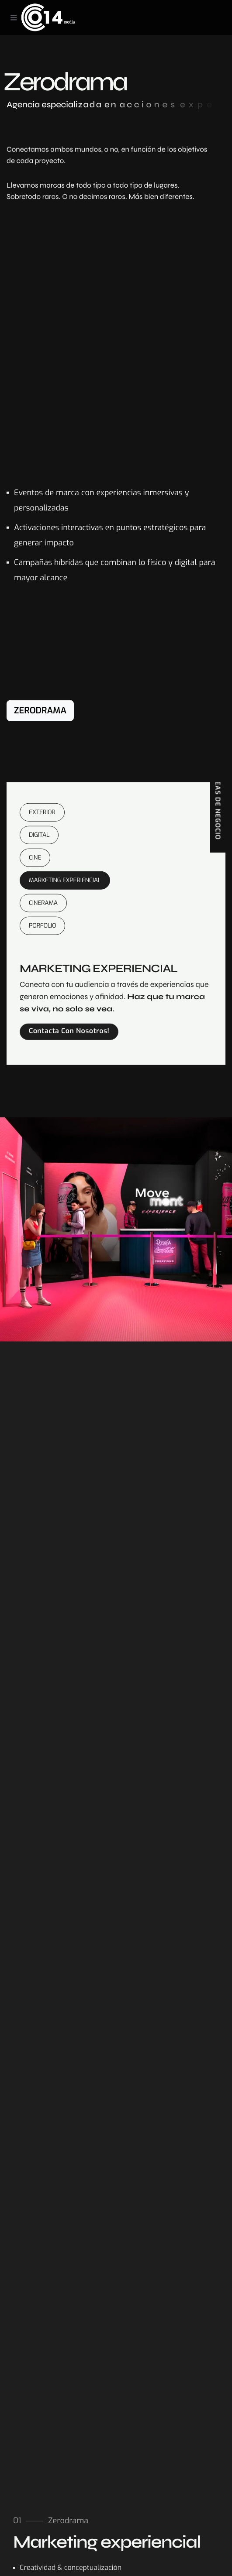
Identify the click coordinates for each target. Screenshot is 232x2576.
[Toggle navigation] (14, 17)
